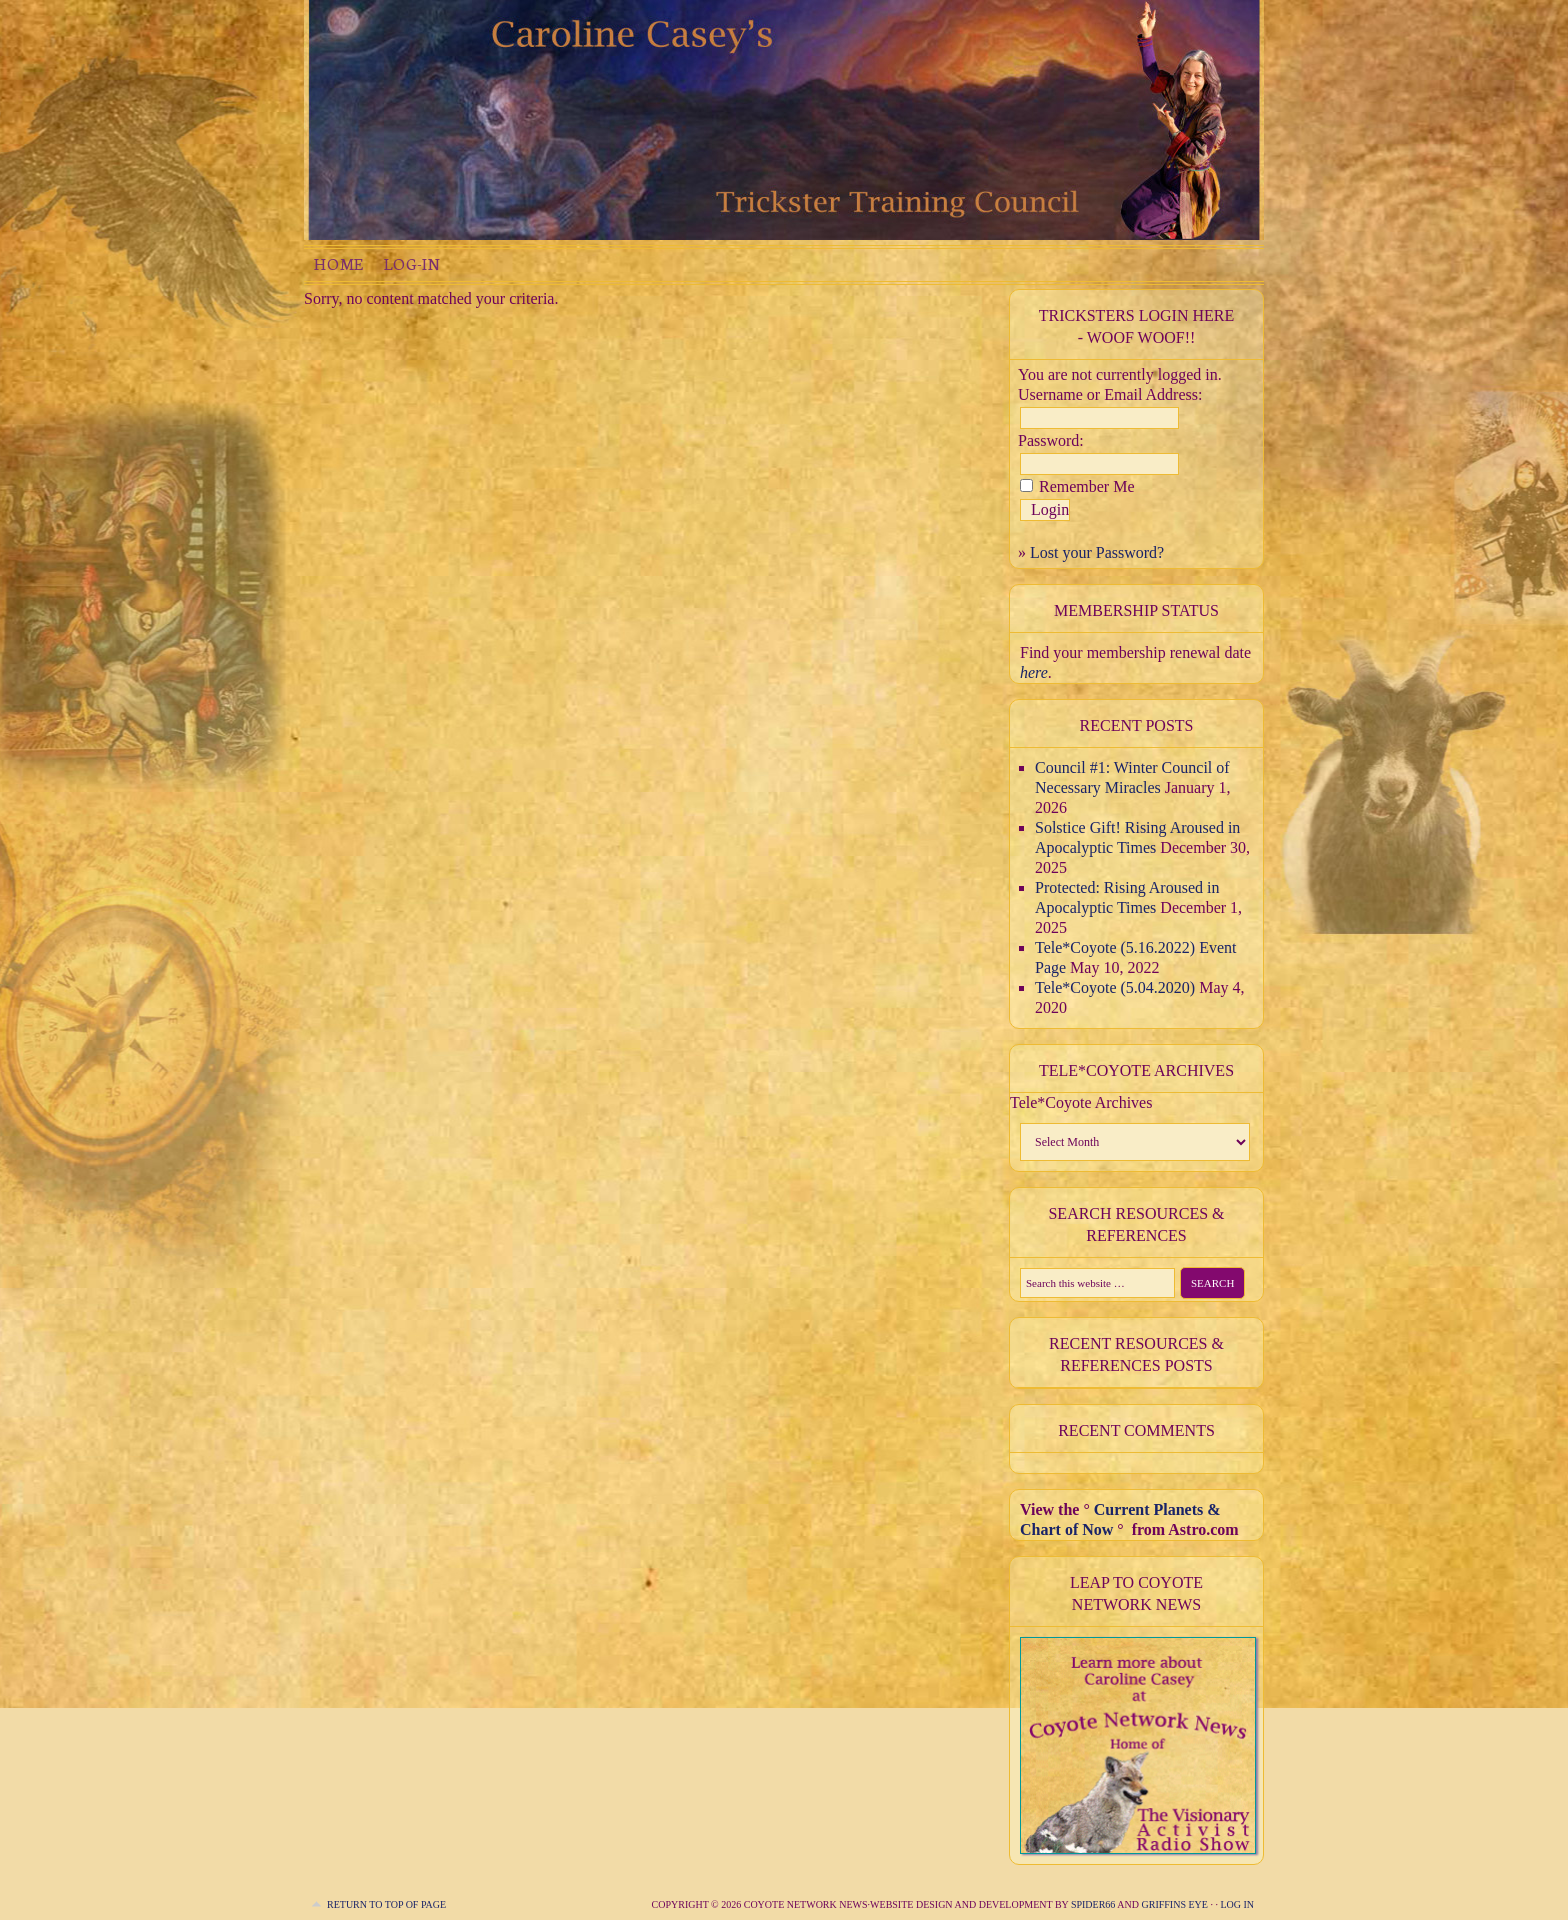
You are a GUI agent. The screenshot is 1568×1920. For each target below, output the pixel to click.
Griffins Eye (1175, 1904)
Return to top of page (386, 1904)
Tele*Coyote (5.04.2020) (1115, 987)
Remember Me (1087, 486)
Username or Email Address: (1110, 394)
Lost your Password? (1097, 552)
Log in (1237, 1904)
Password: (1051, 440)
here (1034, 672)
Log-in (412, 263)
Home (339, 263)
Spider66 (1093, 1904)
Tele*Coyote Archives (1081, 1102)
